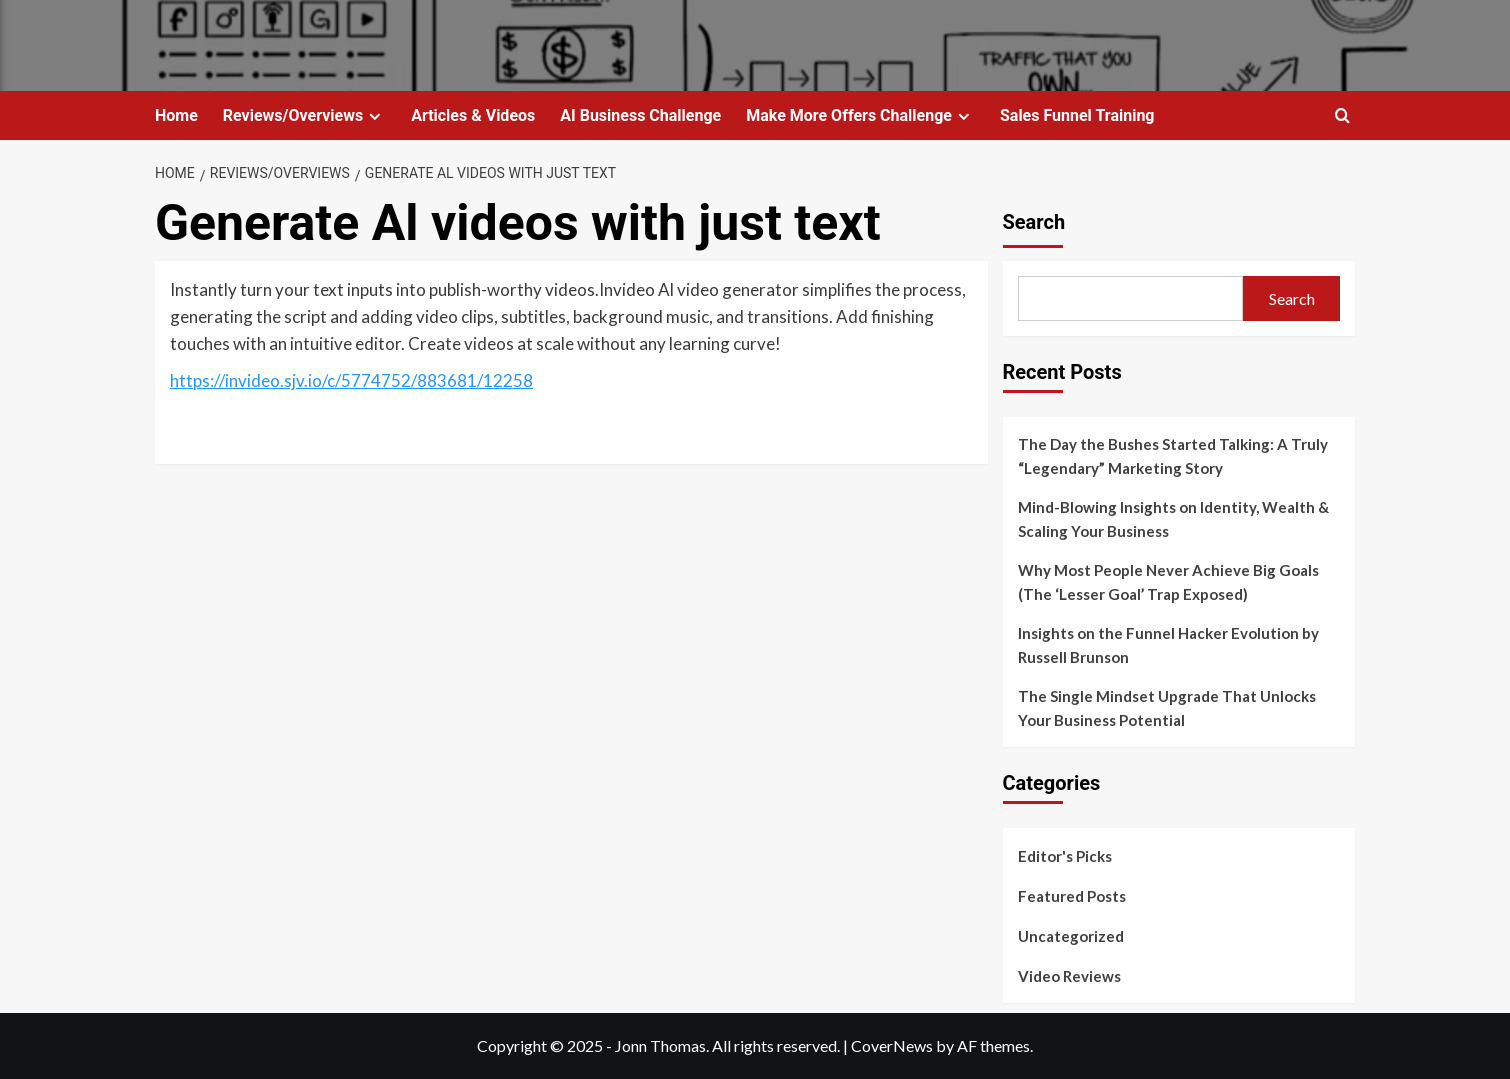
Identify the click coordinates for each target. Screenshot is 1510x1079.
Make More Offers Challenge (860, 115)
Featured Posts (1072, 896)
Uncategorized (1071, 936)
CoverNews (892, 1045)
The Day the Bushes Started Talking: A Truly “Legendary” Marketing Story (1173, 456)
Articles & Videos (473, 115)
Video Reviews (1069, 976)
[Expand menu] (374, 116)
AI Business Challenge (640, 115)
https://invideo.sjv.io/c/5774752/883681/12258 (351, 380)
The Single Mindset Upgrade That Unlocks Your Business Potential (1167, 708)
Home (176, 115)
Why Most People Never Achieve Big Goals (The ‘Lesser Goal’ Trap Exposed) (1168, 582)
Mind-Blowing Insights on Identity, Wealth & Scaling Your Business (1173, 519)
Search (1034, 222)
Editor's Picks (1065, 856)
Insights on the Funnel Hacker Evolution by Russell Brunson (1168, 645)
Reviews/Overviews (304, 115)
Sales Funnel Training (1077, 115)
